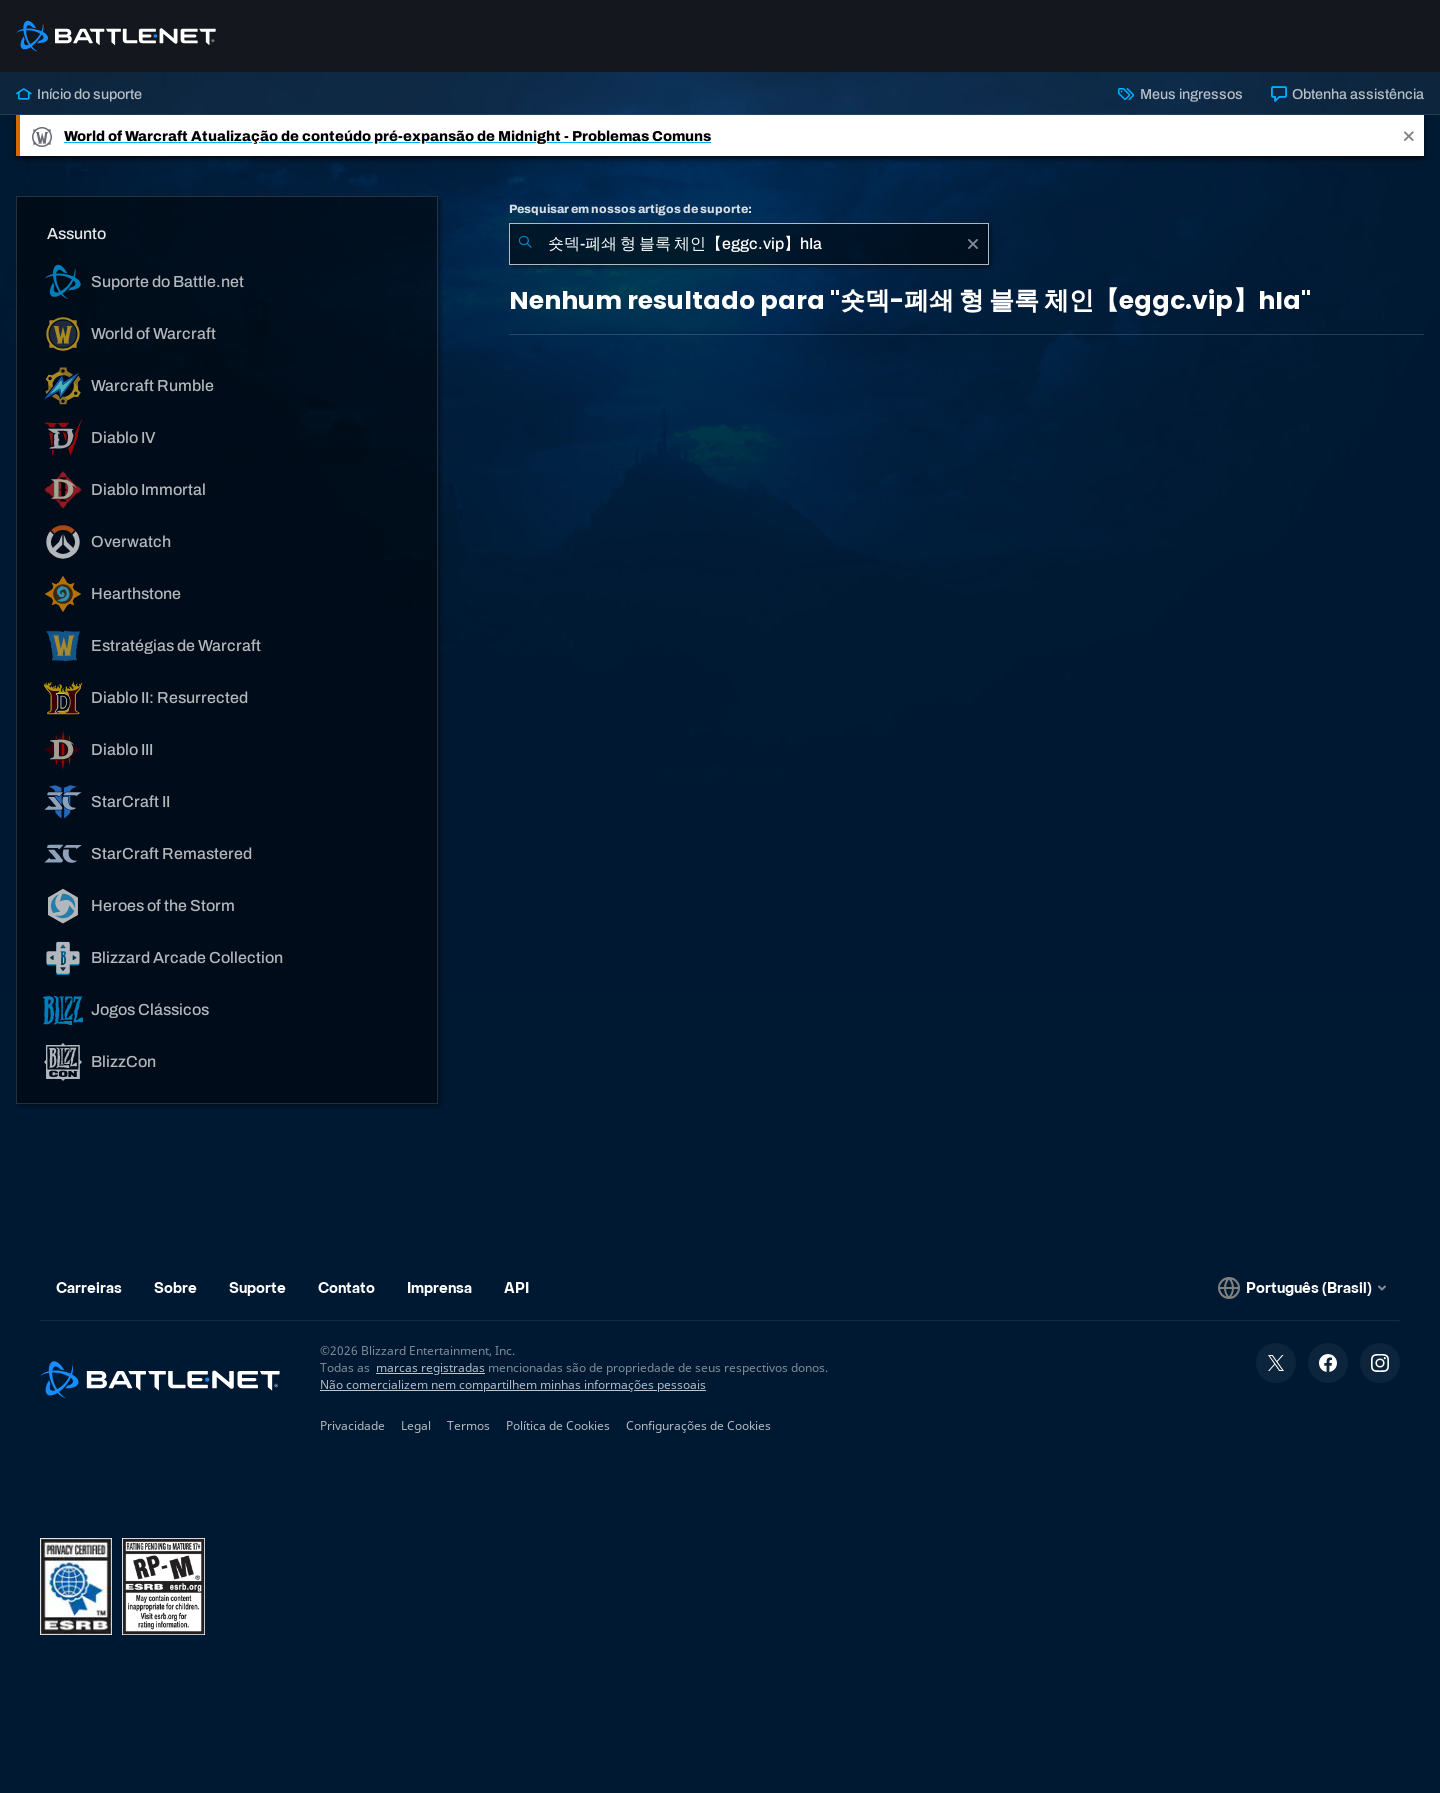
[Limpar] (973, 244)
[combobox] (749, 244)
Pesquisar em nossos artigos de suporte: (630, 209)
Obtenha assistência (1347, 94)
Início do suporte (79, 94)
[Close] (1409, 135)
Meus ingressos (1180, 94)
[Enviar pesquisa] (525, 244)
